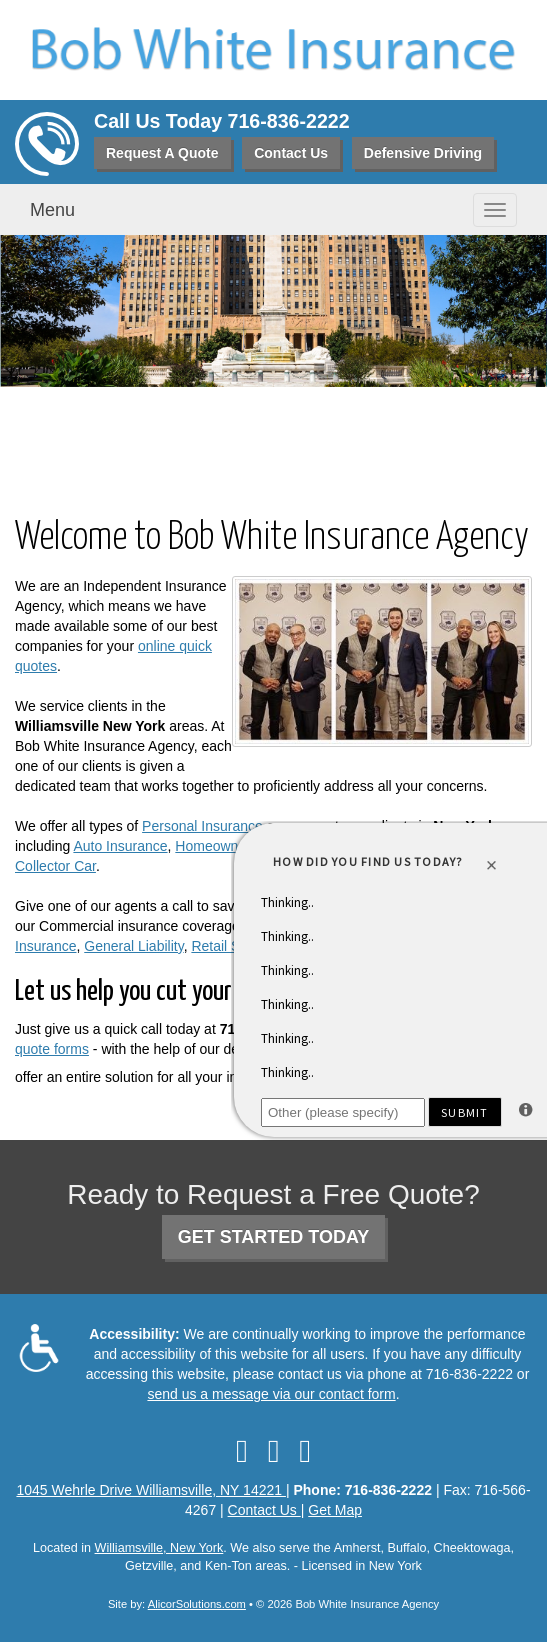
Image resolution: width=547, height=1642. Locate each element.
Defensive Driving (423, 153)
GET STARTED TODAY (274, 1237)
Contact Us (291, 153)
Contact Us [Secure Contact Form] (264, 1510)
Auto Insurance (120, 846)
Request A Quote (162, 153)
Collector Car (55, 866)
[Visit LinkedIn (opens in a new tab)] (274, 1451)
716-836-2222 (289, 121)
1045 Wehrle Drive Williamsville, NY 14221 (150, 1490)
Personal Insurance (202, 826)
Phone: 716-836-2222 (362, 1490)
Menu (52, 210)
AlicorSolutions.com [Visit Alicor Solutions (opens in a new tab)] (197, 1604)
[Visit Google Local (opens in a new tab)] (305, 1451)
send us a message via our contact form (271, 1394)
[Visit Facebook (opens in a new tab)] (242, 1451)
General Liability (133, 946)
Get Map (335, 1510)
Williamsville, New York (159, 1548)
